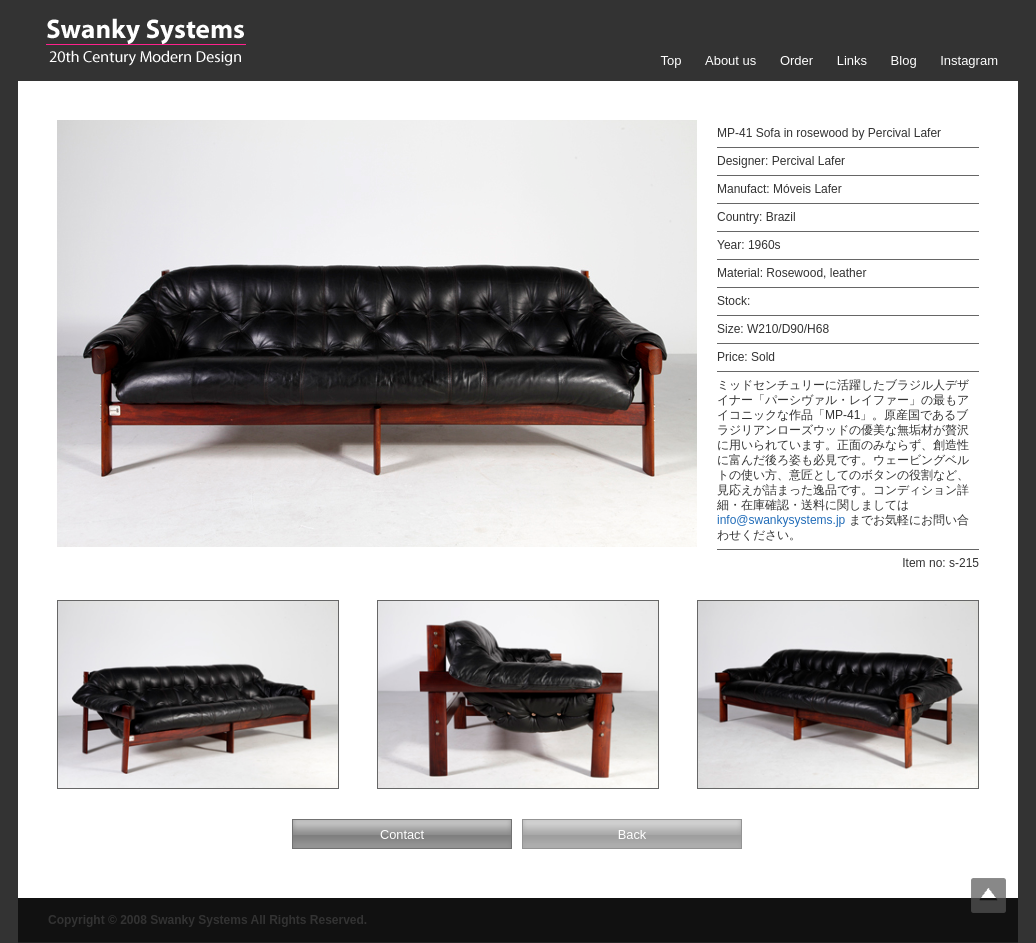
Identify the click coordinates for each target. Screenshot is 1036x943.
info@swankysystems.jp (781, 520)
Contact (402, 834)
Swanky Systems (145, 42)
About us (730, 60)
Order (796, 60)
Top (670, 60)
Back (632, 834)
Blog (904, 60)
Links (852, 60)
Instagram (969, 60)
